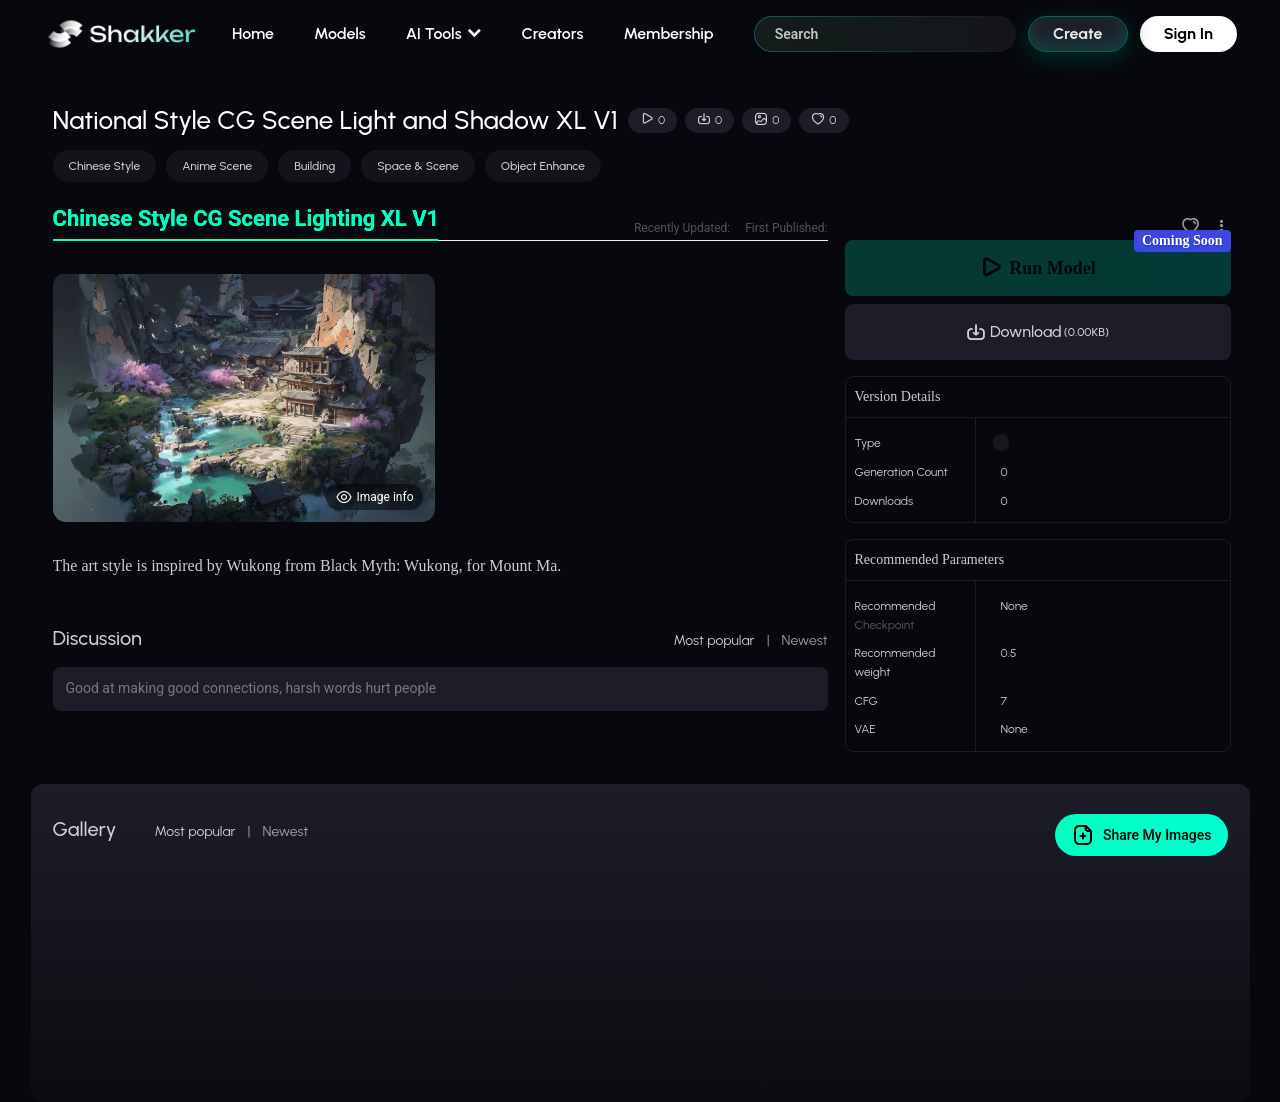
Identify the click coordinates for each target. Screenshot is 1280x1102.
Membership (668, 33)
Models (340, 33)
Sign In (1188, 33)
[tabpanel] (440, 397)
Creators (553, 33)
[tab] (246, 219)
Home (253, 33)
